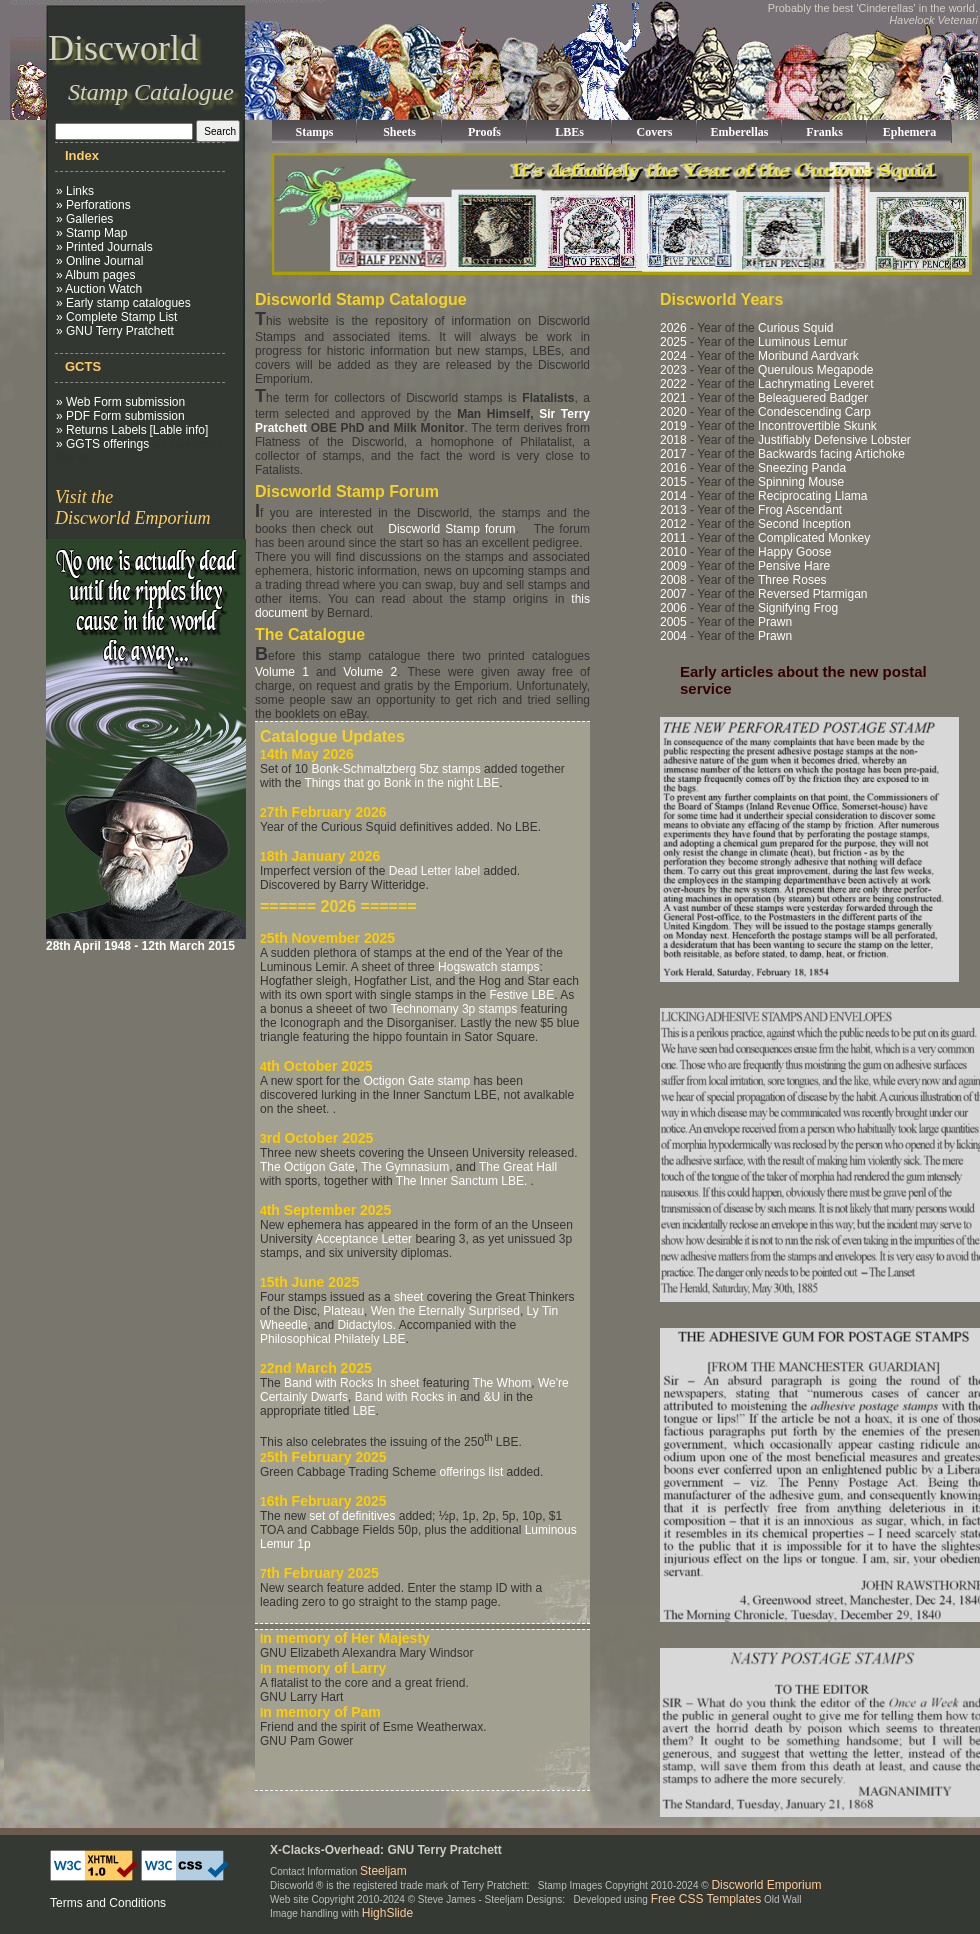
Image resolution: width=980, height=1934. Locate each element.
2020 (673, 412)
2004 (673, 636)
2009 (673, 566)
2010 (673, 552)
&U (491, 1397)
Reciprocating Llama (812, 496)
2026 (673, 328)
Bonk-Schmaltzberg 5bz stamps (395, 769)
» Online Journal (99, 261)
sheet (408, 1297)
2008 (673, 580)
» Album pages (95, 275)
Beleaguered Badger (813, 398)
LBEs (569, 132)
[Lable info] (179, 430)
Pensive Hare (794, 566)
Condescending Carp (814, 412)
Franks (824, 132)
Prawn (775, 622)
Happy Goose (794, 552)
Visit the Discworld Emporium (133, 507)
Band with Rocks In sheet (351, 1383)
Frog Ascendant (800, 510)
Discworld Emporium (766, 1885)
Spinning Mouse (801, 482)
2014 (673, 496)
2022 (673, 384)
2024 (673, 356)
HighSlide (387, 1913)
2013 (673, 510)
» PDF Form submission (120, 416)
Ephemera (909, 132)
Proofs (484, 132)
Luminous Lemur (802, 342)
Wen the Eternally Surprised (445, 1311)
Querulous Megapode (815, 370)
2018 (673, 440)
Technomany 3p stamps (454, 1009)
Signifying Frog (798, 608)
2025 (673, 342)
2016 (673, 468)
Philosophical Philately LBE (332, 1339)
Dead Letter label (434, 871)
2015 (673, 482)
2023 (673, 370)
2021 (673, 398)
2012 (673, 524)
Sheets (399, 132)
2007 (673, 594)
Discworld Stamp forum (451, 529)
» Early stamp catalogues (123, 303)
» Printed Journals (104, 247)
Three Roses (792, 580)
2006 (673, 608)
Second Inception (804, 524)
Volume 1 (282, 672)
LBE (364, 1411)
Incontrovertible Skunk (817, 426)
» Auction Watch (99, 289)
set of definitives (352, 1516)
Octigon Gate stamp (416, 1081)
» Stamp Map (91, 233)
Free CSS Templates (706, 1899)
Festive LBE (521, 995)
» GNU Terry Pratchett (115, 331)
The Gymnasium (405, 1167)
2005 (673, 622)
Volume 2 (370, 672)
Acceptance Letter (363, 1239)
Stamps (314, 132)
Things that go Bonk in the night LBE (401, 783)
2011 (673, 538)
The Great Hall (518, 1167)
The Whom (502, 1383)
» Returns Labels (101, 430)
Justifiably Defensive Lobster (834, 440)
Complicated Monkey (814, 538)
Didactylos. (366, 1325)
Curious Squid (795, 328)
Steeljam (383, 1871)
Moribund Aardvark (808, 356)
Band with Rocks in (406, 1397)
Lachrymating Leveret (815, 384)
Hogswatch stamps (488, 967)
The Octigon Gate (307, 1167)
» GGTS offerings (102, 444)
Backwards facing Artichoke (831, 454)
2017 (673, 454)
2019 (673, 426)
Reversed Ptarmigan (812, 594)
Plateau (343, 1311)
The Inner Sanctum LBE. (461, 1181)
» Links (75, 191)
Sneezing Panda (802, 468)
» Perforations (93, 205)
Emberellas (740, 132)
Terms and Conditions (108, 1903)
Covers (655, 132)
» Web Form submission (120, 402)
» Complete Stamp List (116, 317)
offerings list (471, 1472)
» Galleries (84, 219)
